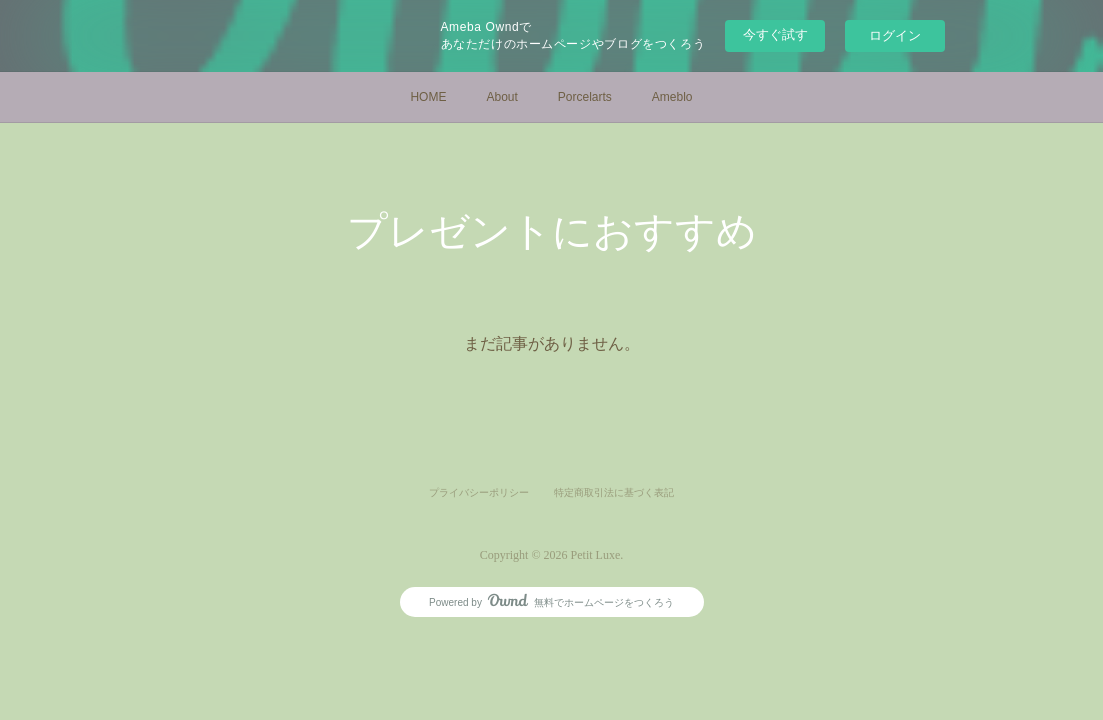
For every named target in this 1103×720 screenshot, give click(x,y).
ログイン (895, 35)
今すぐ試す (775, 34)
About (501, 97)
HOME (428, 97)
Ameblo (672, 97)
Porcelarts (585, 97)
